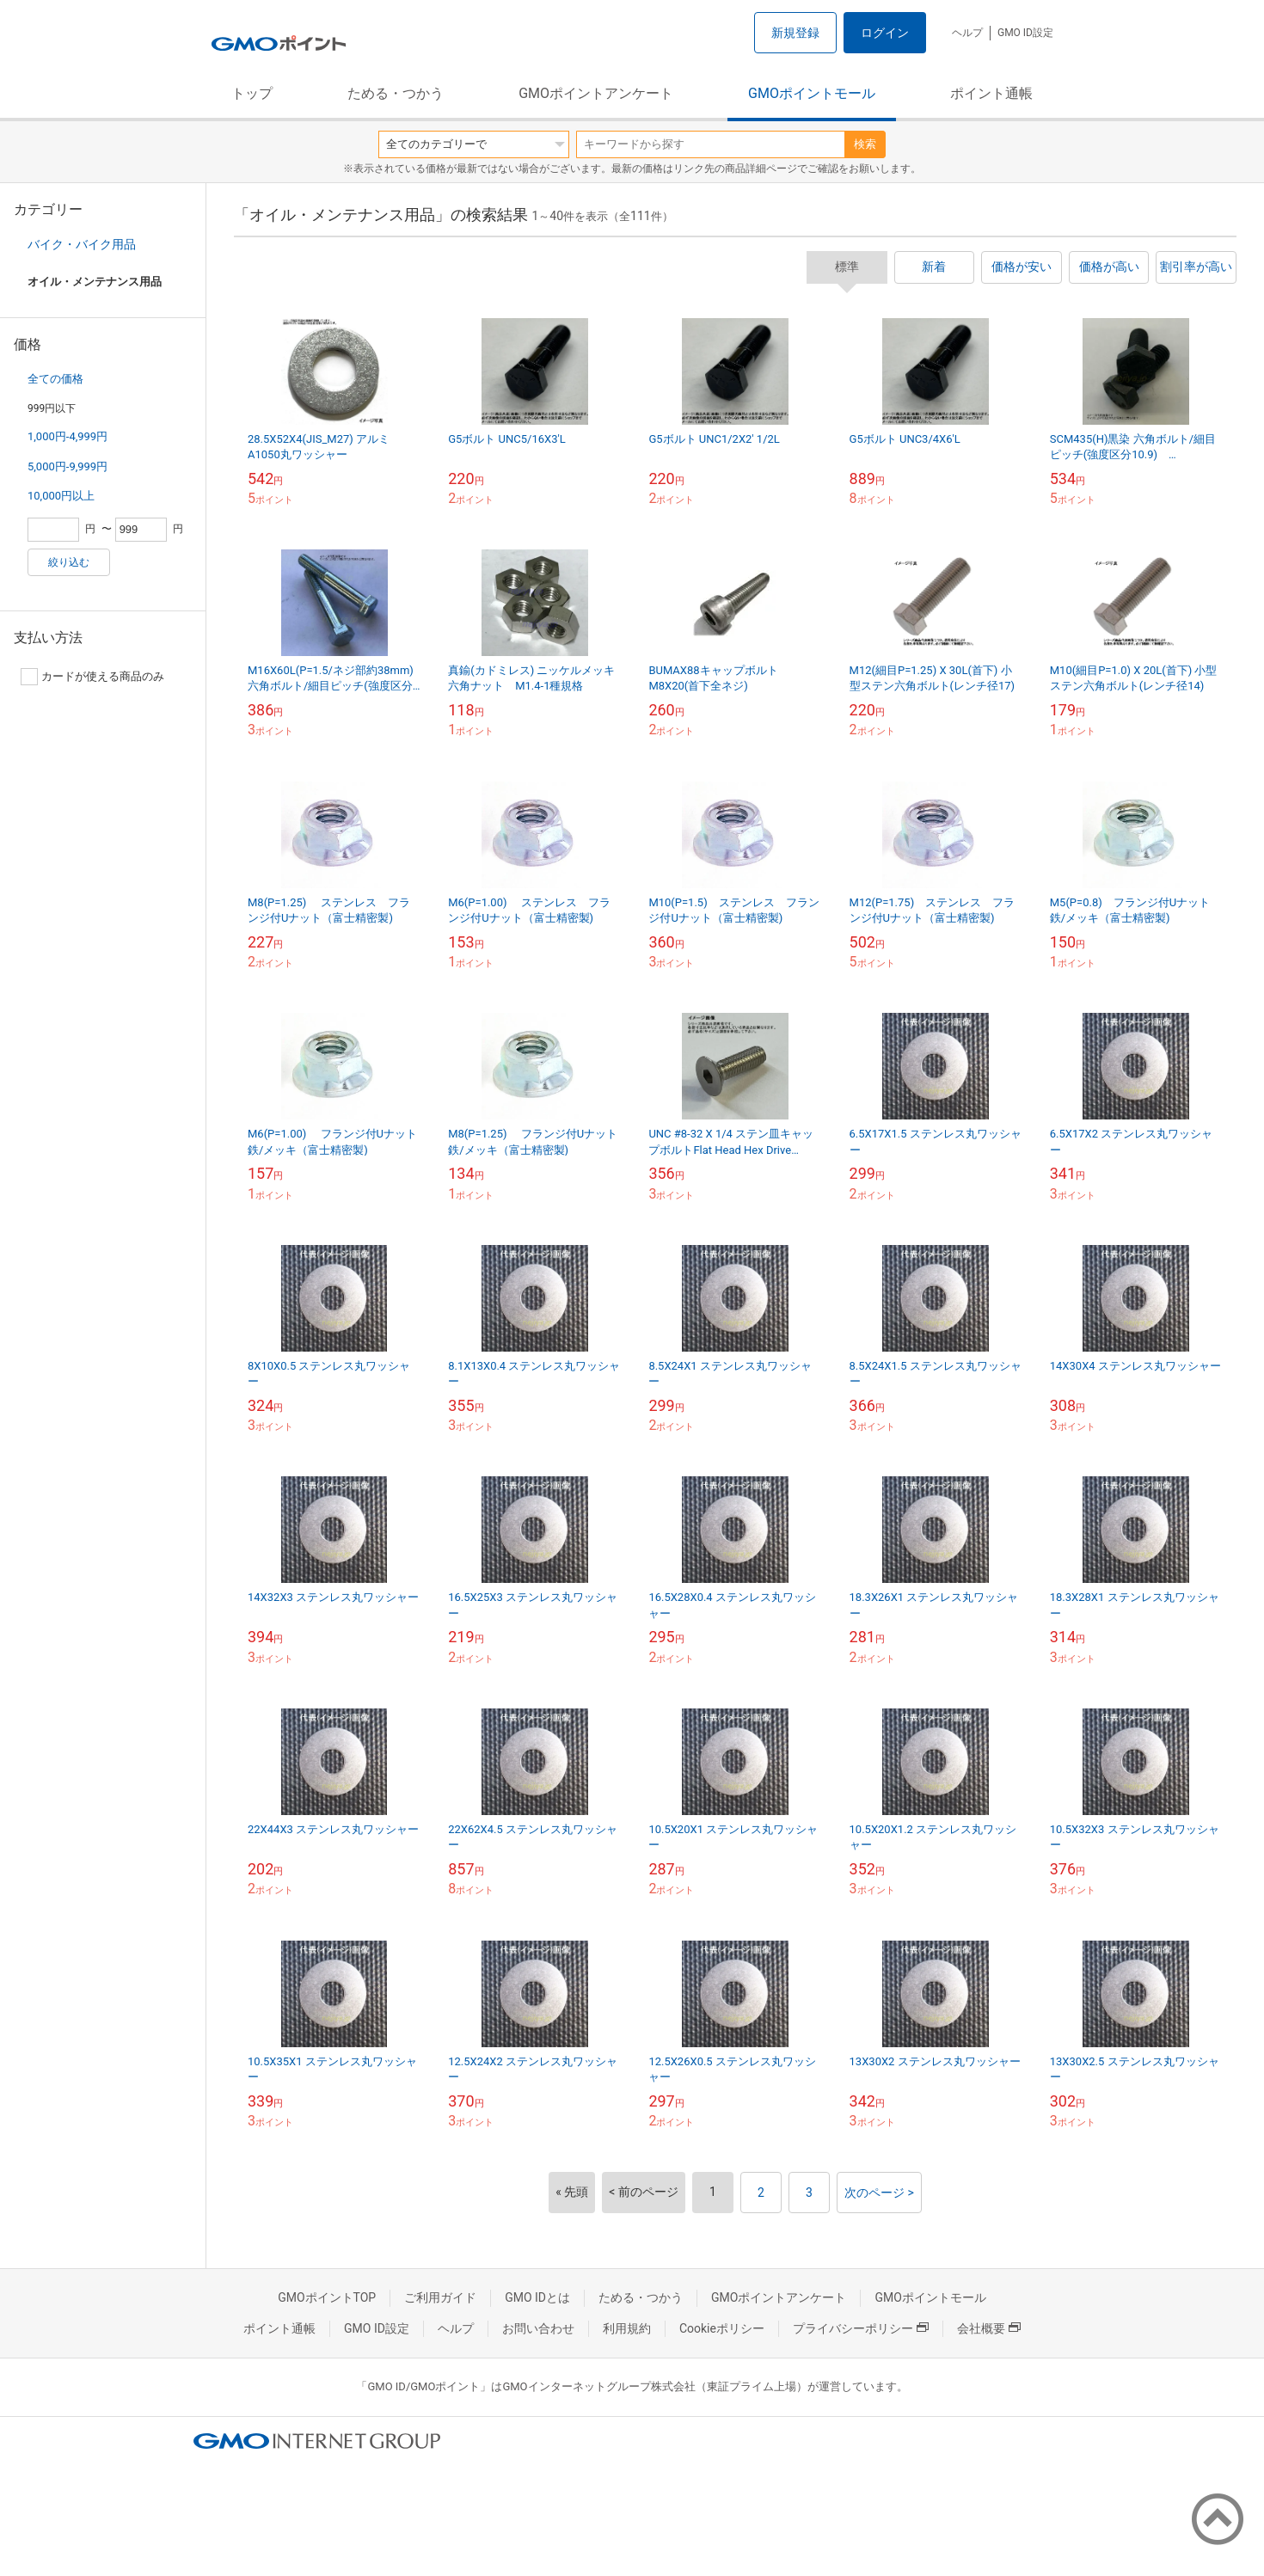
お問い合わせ (538, 2328)
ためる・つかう (395, 93)
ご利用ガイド (440, 2297)
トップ (252, 93)
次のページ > (879, 2192)
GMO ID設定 (1025, 33)
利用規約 (627, 2328)
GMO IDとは (537, 2297)
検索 (865, 144)
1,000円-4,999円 (67, 436)
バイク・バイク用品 (82, 244)
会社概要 (989, 2328)
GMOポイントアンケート (595, 93)
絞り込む (68, 562)
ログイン (885, 33)
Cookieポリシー (721, 2328)
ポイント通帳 (991, 93)
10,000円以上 (61, 495)
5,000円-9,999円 (67, 466)
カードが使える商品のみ (92, 676)
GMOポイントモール (811, 93)
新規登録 (795, 33)
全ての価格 (55, 378)
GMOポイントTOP (327, 2297)
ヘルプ (967, 33)
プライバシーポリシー (861, 2328)
